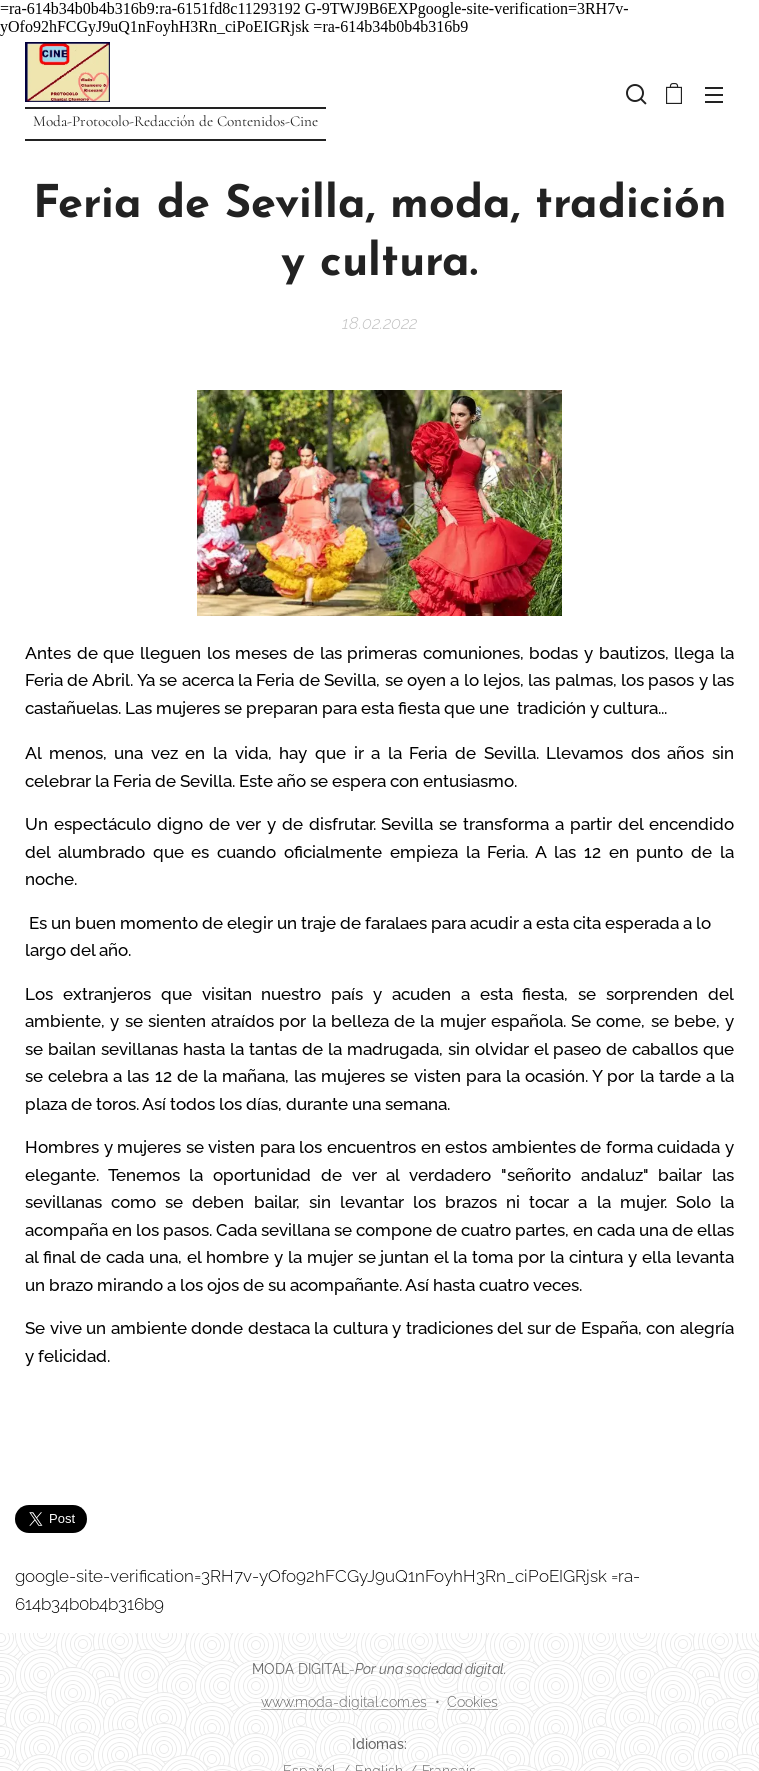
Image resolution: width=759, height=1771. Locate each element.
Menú (714, 95)
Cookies (472, 1702)
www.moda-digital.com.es (344, 1702)
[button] (634, 94)
